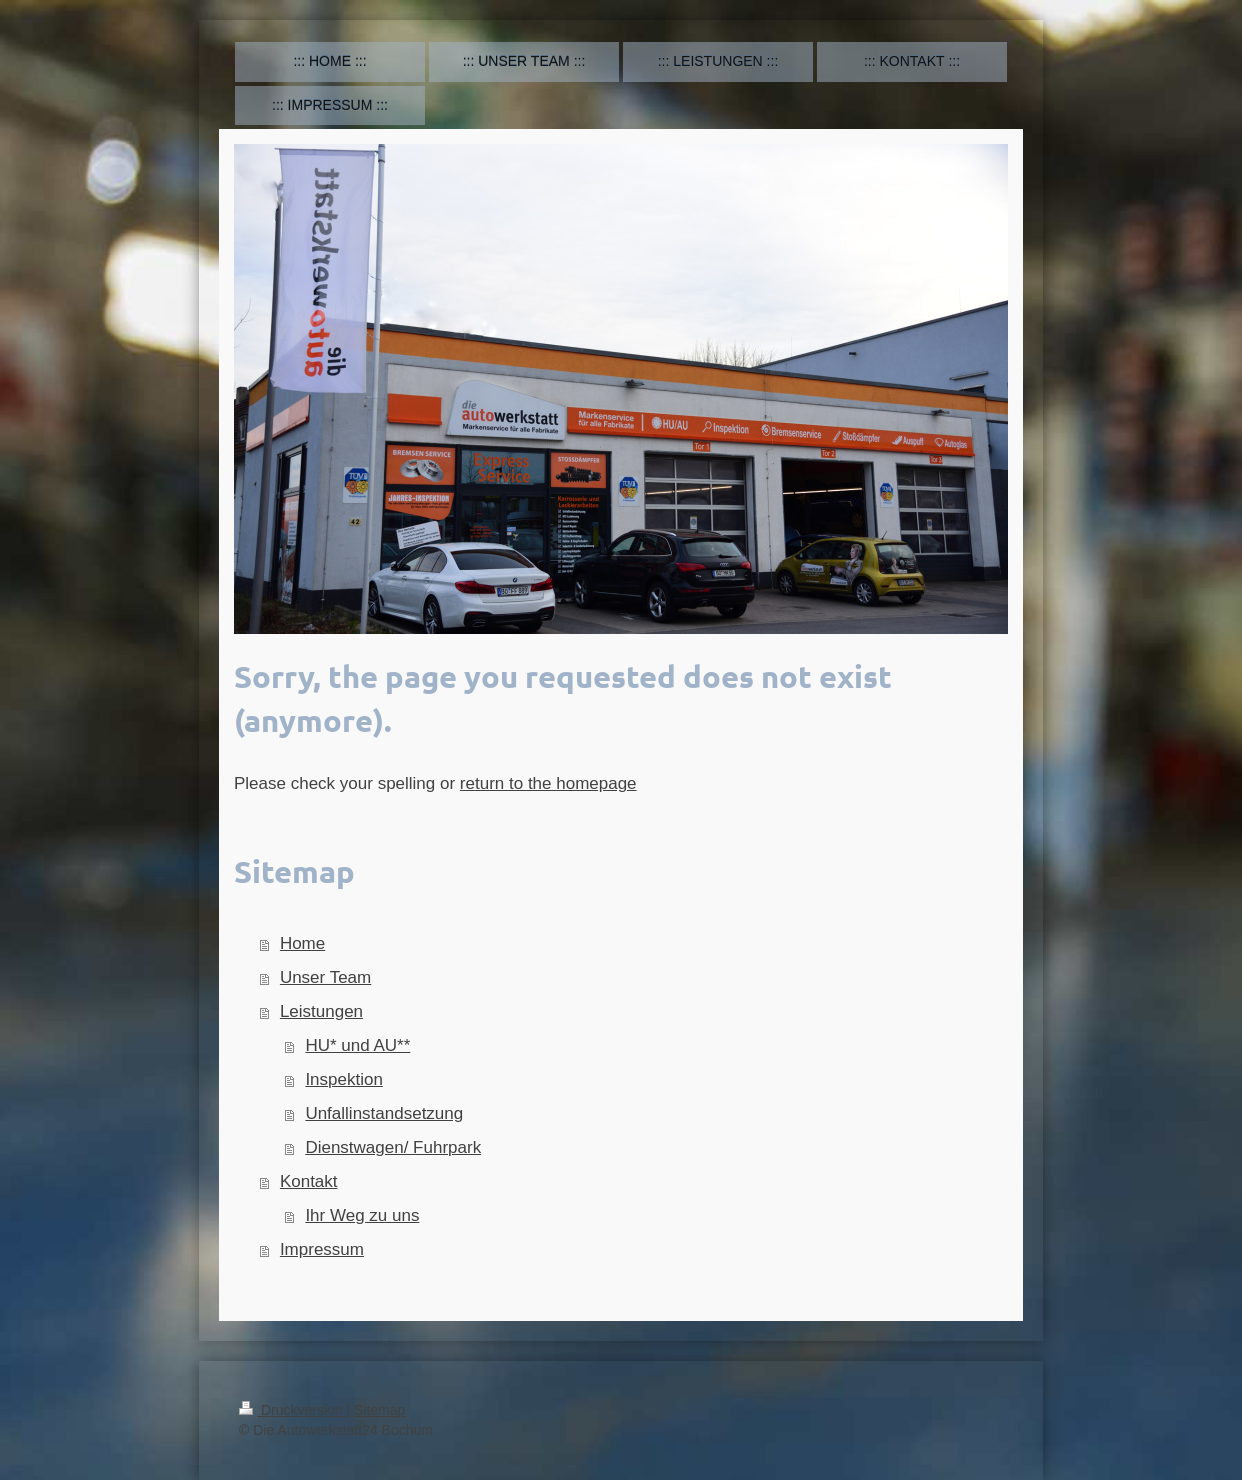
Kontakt (309, 1181)
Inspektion (344, 1079)
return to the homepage (548, 783)
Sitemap (379, 1410)
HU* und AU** (357, 1045)
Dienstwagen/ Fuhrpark (393, 1147)
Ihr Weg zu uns (362, 1215)
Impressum (322, 1249)
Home (302, 943)
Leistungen (321, 1011)
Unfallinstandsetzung (384, 1113)
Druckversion (292, 1410)
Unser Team (325, 977)
